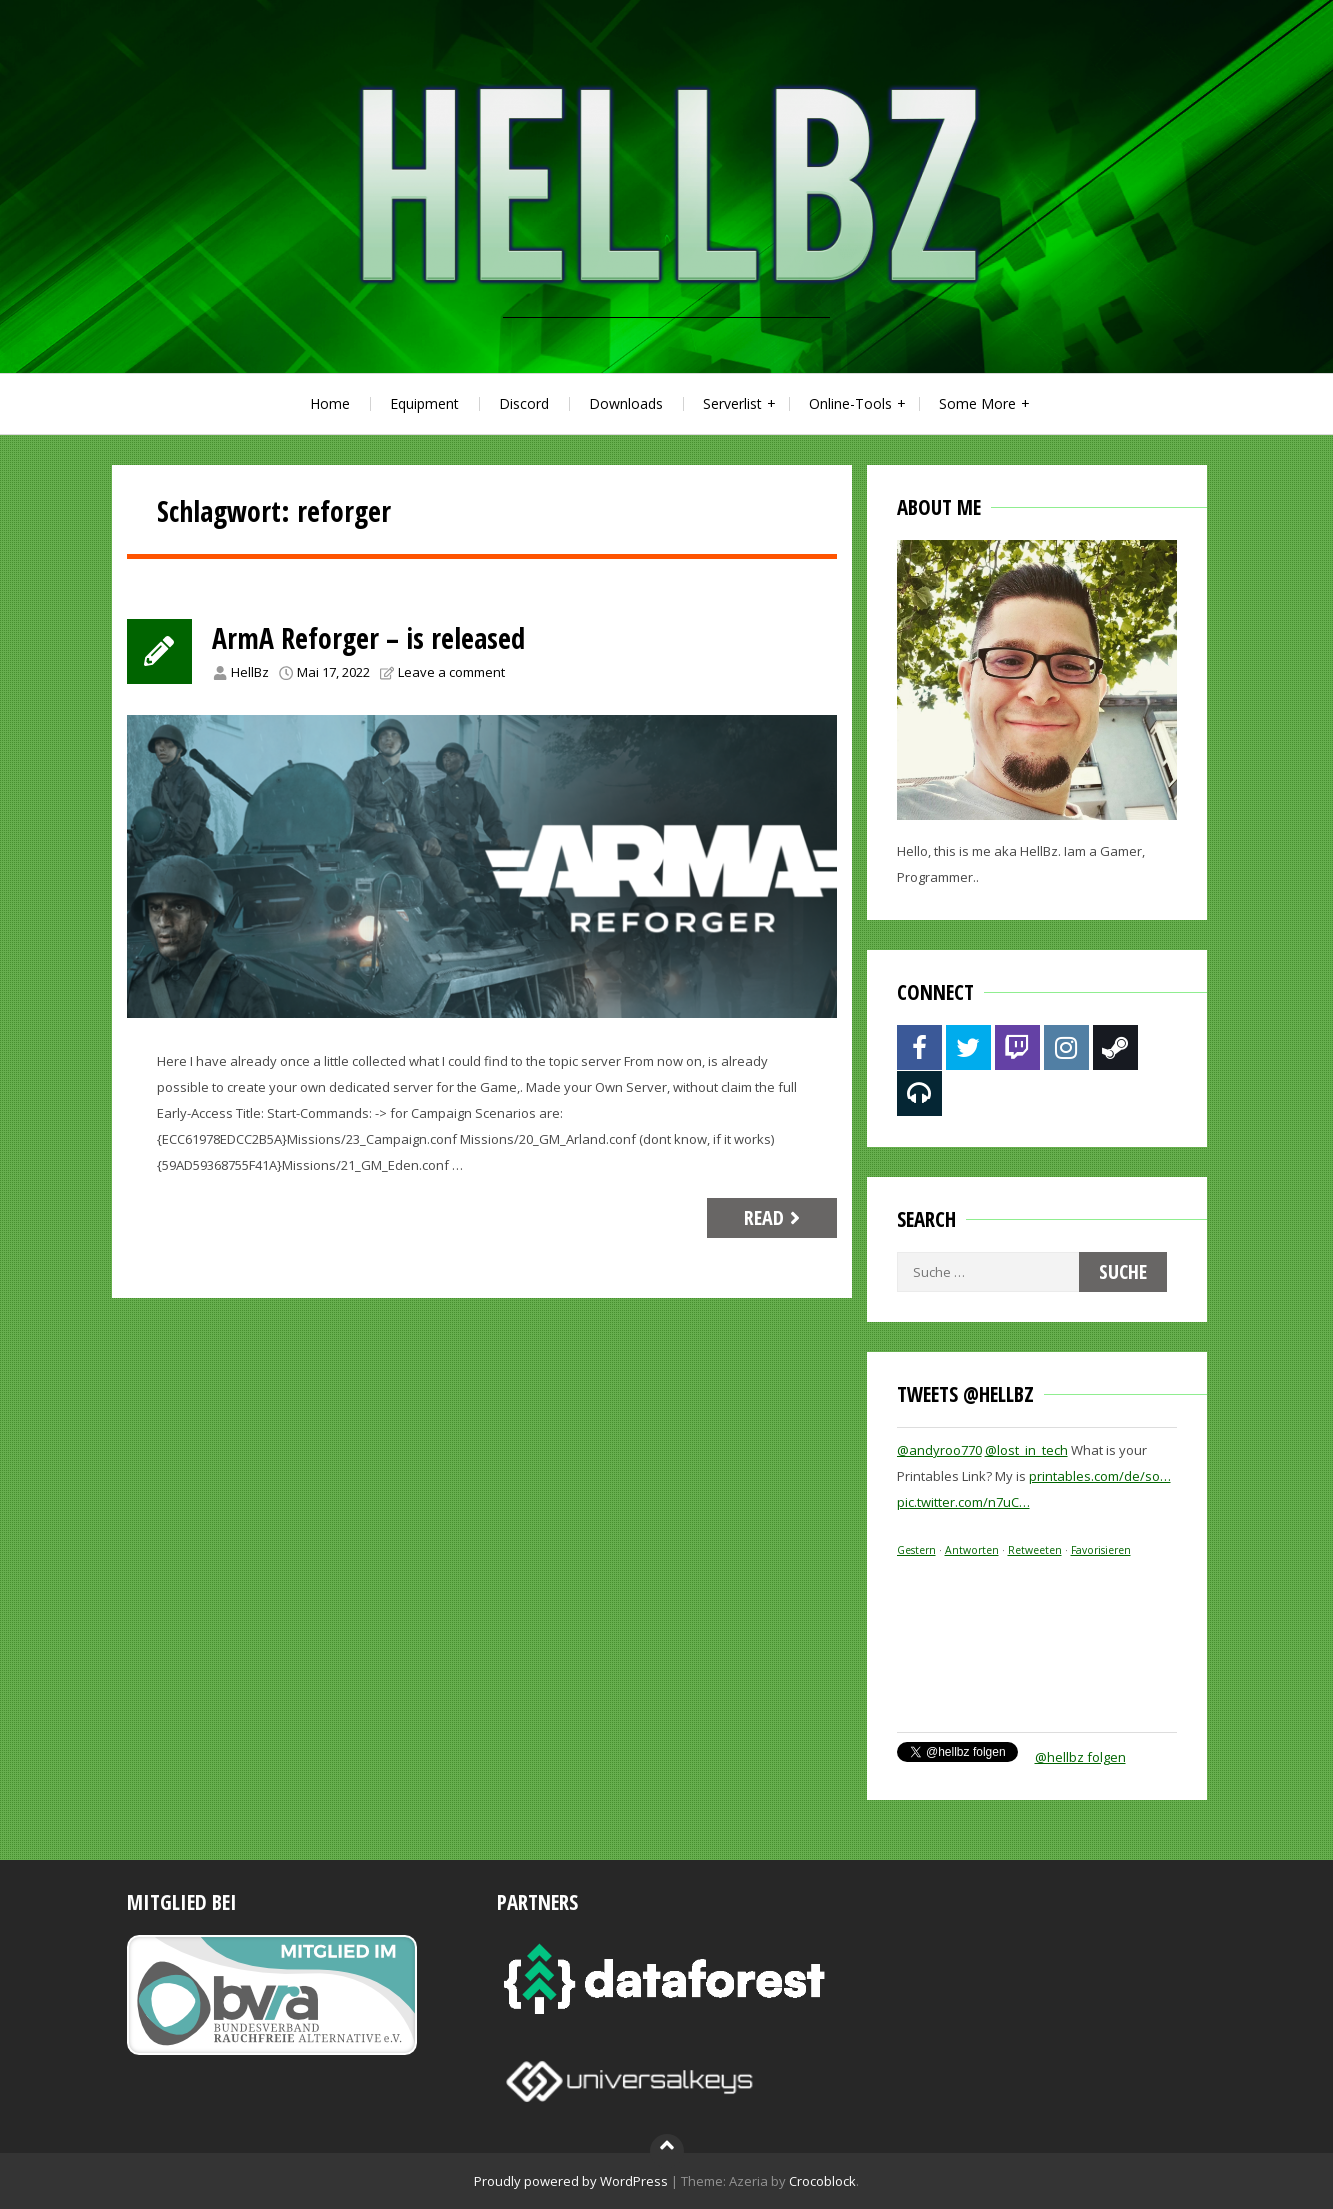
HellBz (250, 672)
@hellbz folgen (1080, 1757)
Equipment (424, 403)
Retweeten (1035, 1550)
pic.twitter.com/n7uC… (963, 1502)
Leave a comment (451, 672)
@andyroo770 (939, 1450)
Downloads (626, 403)
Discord (524, 403)
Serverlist (732, 403)
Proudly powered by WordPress (571, 2181)
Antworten (972, 1550)
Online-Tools (850, 403)
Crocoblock (822, 2181)
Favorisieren (1101, 1550)
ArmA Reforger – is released (368, 638)
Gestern (916, 1550)
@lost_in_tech (1026, 1450)
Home (330, 403)
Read (774, 1217)
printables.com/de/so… (1100, 1476)
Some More (977, 403)
